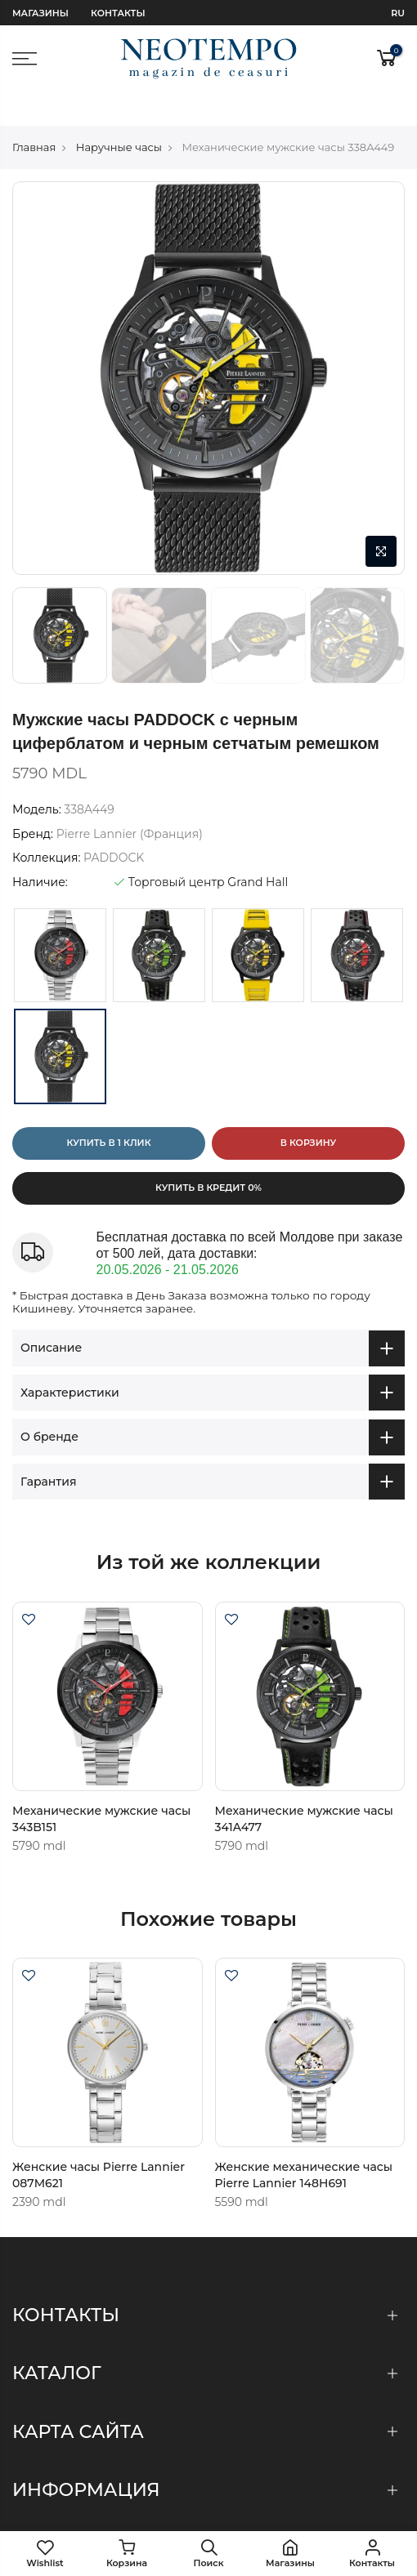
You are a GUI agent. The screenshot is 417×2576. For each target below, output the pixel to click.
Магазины (40, 13)
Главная (34, 112)
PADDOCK (113, 823)
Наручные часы (119, 112)
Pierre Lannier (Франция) (129, 799)
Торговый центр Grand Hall (201, 847)
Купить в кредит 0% (208, 1154)
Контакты (118, 13)
